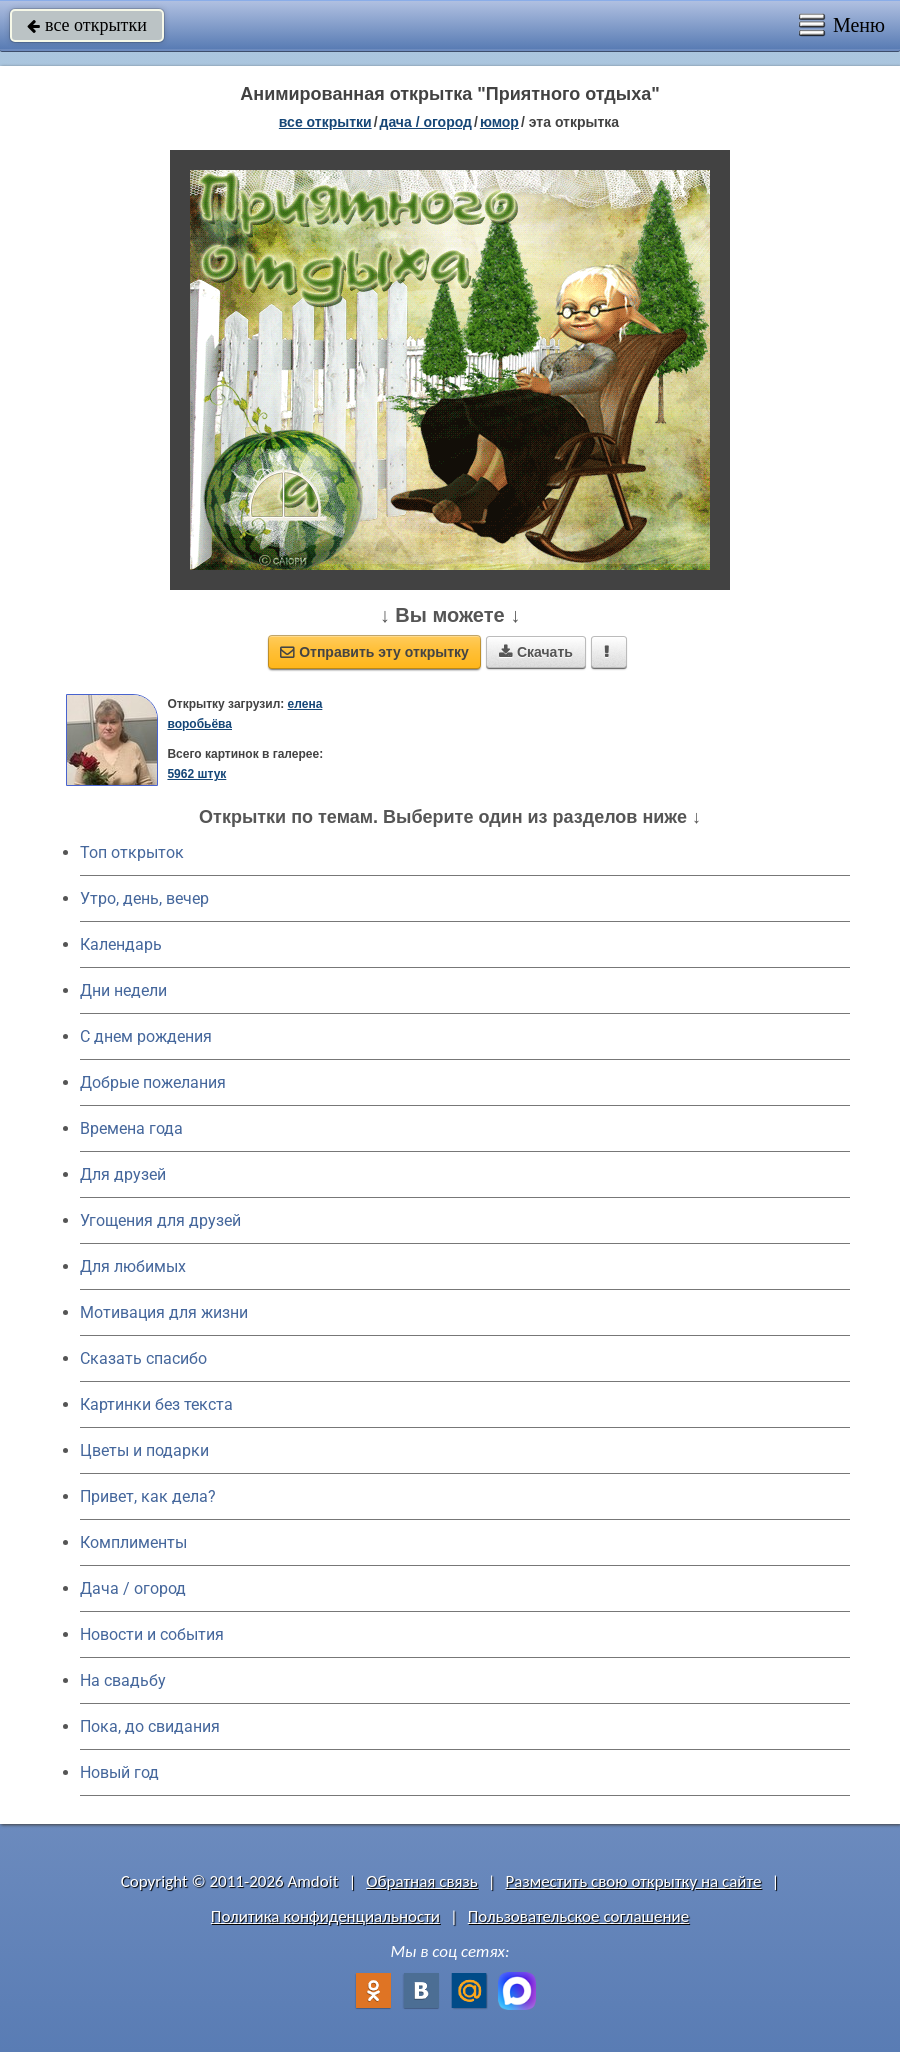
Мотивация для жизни (164, 1312)
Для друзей (123, 1174)
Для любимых (133, 1266)
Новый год (119, 1772)
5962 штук (196, 774)
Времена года (131, 1128)
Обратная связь (422, 1881)
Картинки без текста (156, 1404)
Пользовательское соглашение (578, 1916)
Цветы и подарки (144, 1450)
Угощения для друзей (160, 1220)
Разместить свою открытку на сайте (634, 1881)
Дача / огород (133, 1588)
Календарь (121, 944)
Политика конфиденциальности (325, 1916)
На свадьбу (123, 1680)
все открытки (87, 25)
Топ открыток (132, 852)
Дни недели (123, 990)
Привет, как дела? (148, 1496)
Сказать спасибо (143, 1358)
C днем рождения (146, 1036)
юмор (499, 122)
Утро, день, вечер (144, 898)
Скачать (536, 652)
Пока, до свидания (150, 1726)
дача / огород (426, 122)
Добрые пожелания (153, 1082)
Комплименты (133, 1542)
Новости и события (152, 1634)
